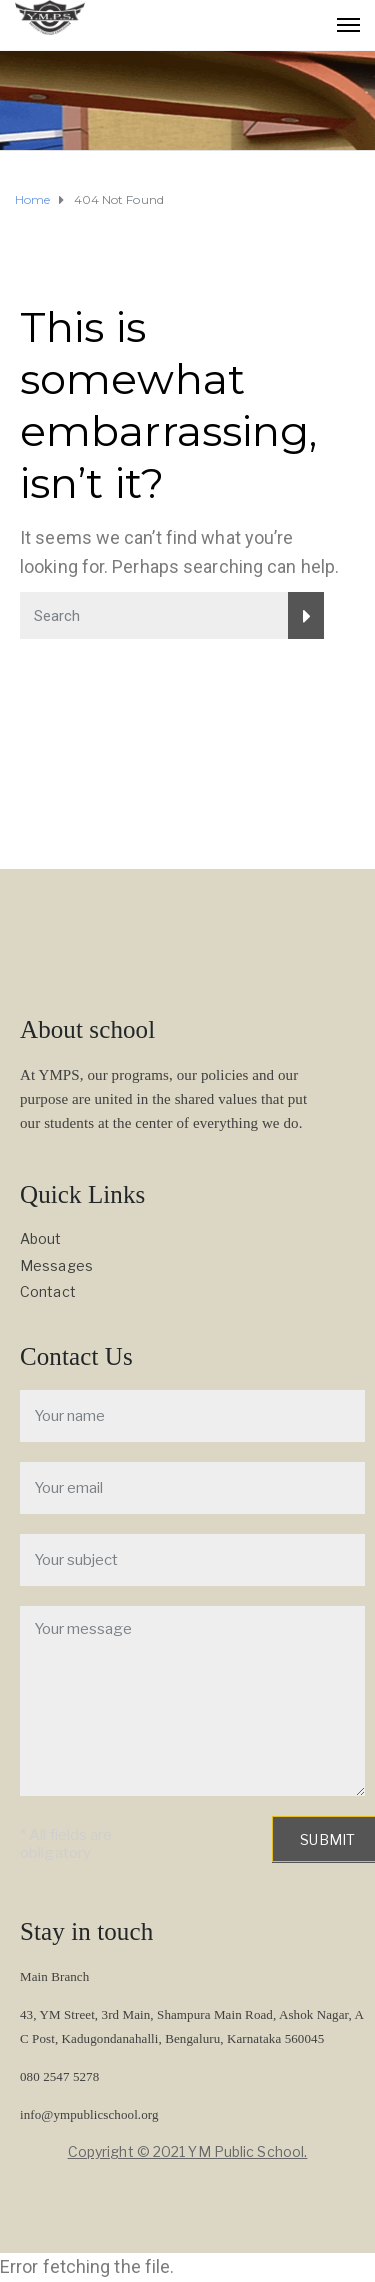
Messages (56, 1265)
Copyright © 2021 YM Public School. (187, 2151)
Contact (48, 1291)
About (41, 1238)
